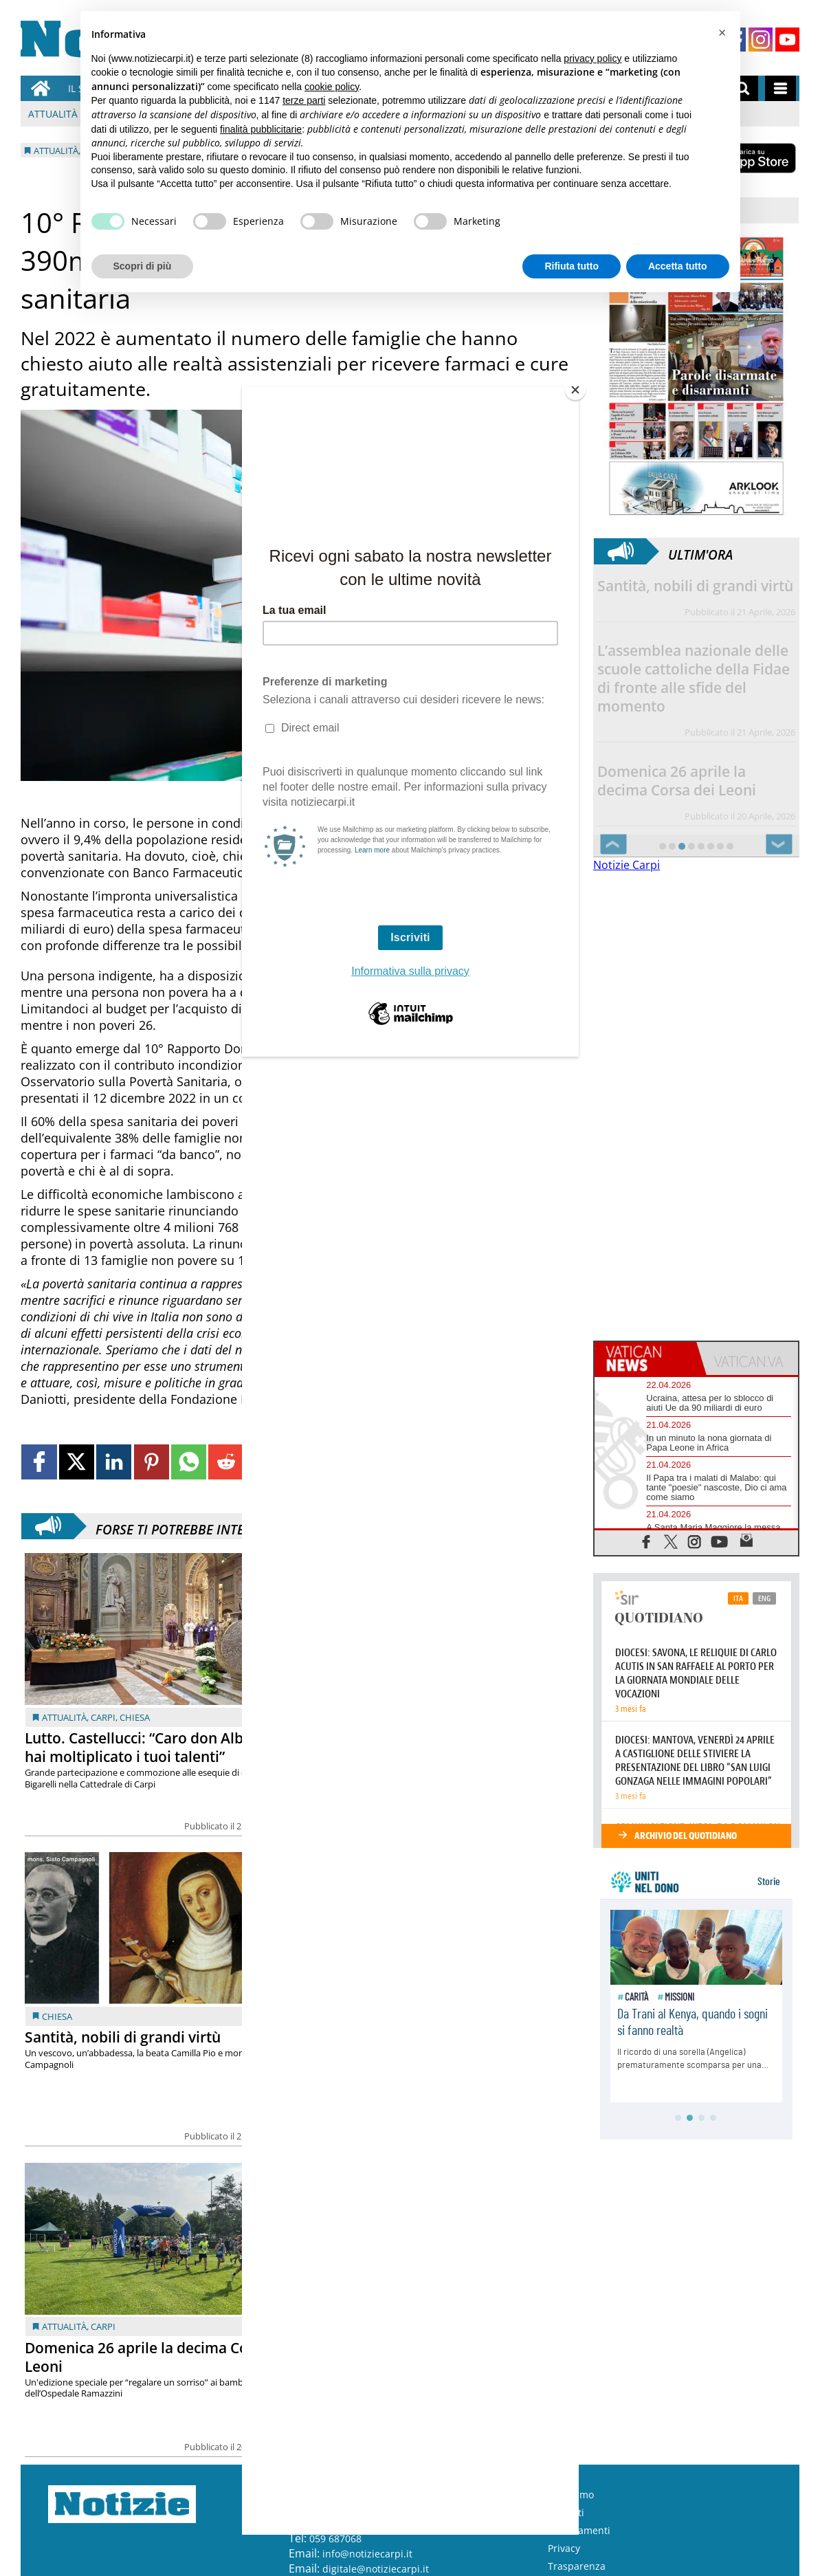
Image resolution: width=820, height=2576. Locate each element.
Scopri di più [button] (142, 266)
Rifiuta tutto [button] (571, 266)
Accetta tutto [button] (677, 266)
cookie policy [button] (331, 86)
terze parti (303, 100)
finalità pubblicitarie (261, 129)
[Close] (575, 389)
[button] (722, 33)
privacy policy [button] (592, 58)
